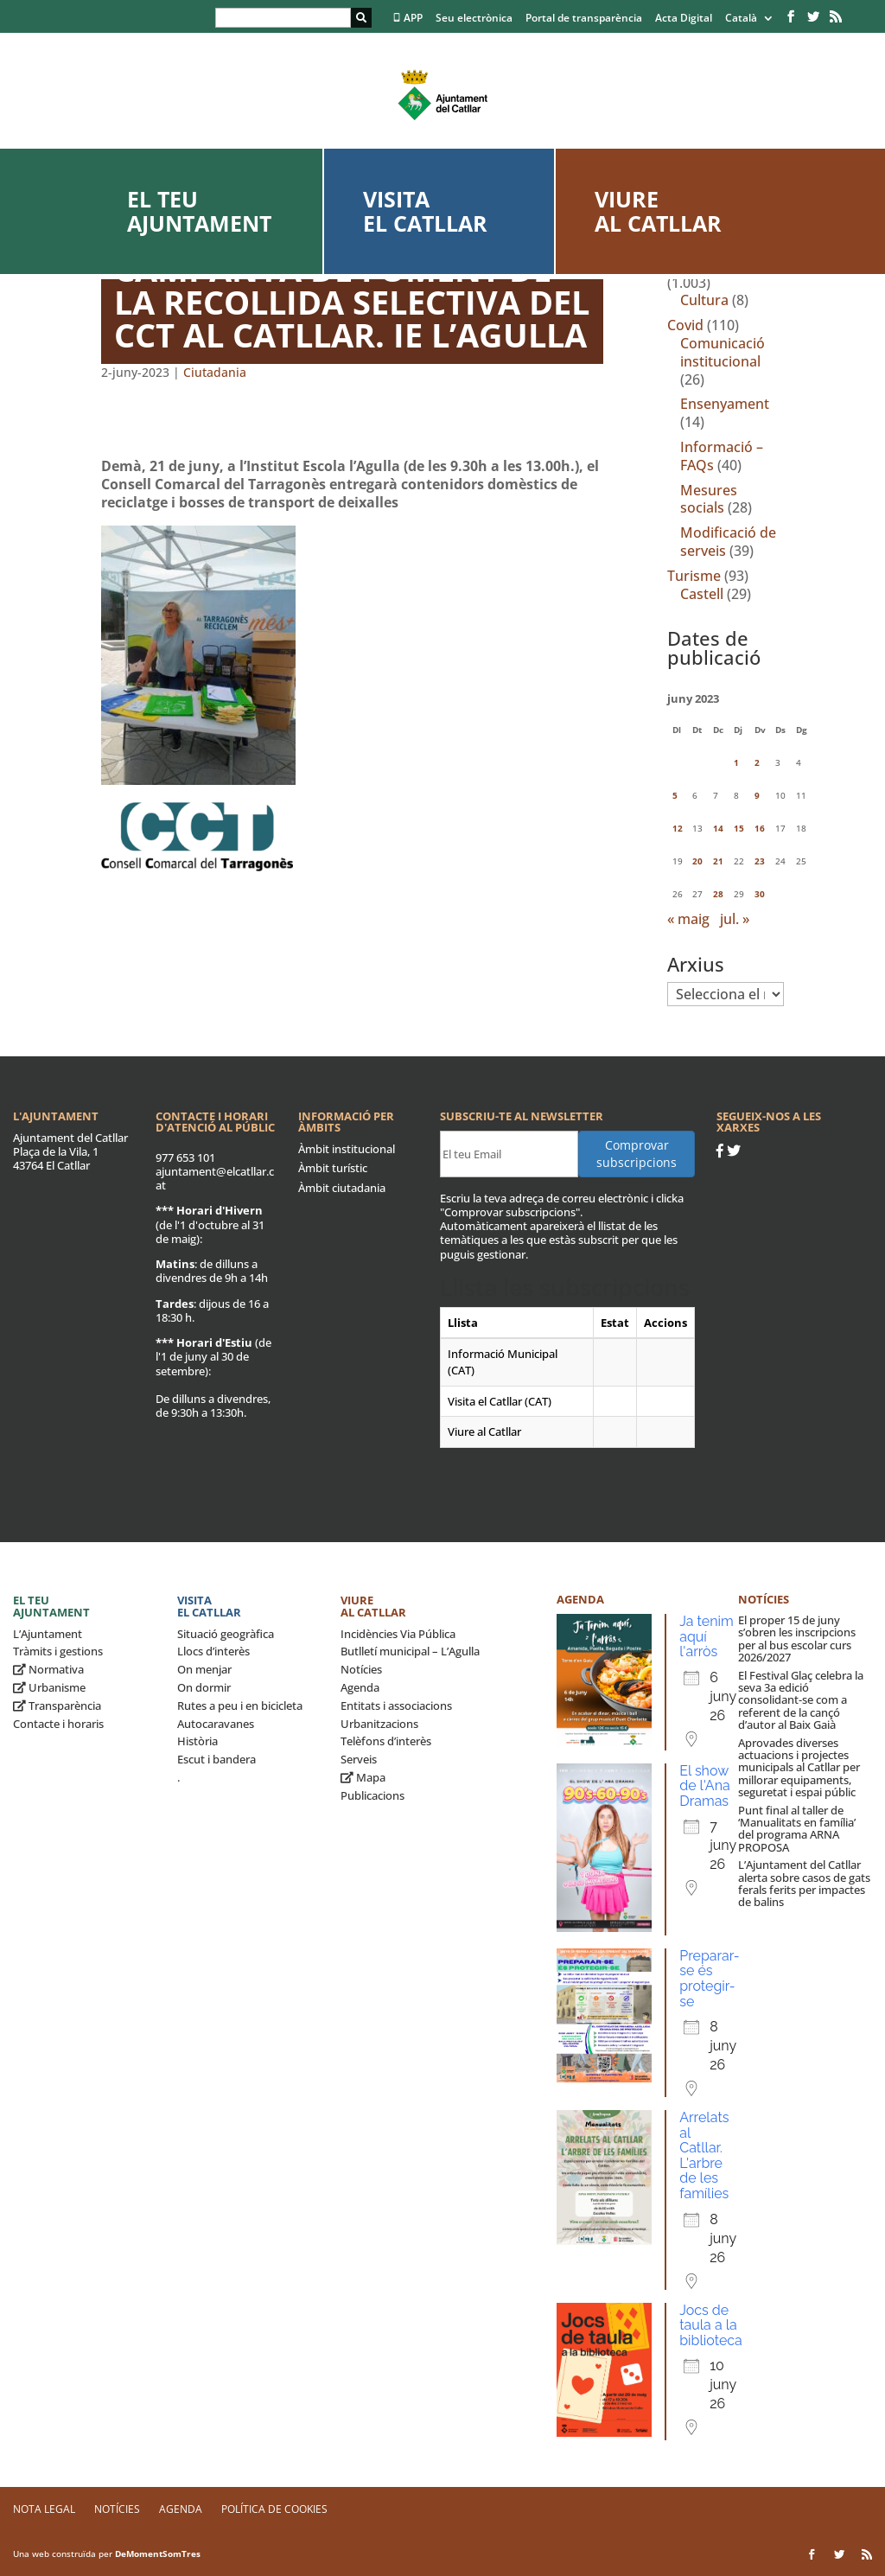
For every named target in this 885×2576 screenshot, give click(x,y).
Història (197, 1741)
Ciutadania (214, 372)
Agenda (360, 1687)
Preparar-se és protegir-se (709, 1979)
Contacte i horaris (58, 1723)
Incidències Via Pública (398, 1634)
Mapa (363, 1777)
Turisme (694, 575)
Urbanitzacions (379, 1723)
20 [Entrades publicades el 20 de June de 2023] (697, 861)
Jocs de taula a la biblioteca (710, 2325)
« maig (688, 918)
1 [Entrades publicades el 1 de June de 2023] (736, 762)
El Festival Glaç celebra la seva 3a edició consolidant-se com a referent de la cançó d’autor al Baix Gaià (800, 1699)
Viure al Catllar (658, 211)
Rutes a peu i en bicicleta (239, 1705)
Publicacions (372, 1795)
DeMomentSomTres (158, 2553)
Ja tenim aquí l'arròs (706, 1636)
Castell (701, 593)
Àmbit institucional (346, 1149)
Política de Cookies (274, 2509)
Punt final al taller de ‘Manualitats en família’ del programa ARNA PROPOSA (797, 1828)
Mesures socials (708, 499)
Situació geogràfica (225, 1634)
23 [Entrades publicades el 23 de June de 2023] (759, 861)
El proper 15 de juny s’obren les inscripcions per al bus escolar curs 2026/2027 (797, 1638)
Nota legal (44, 2509)
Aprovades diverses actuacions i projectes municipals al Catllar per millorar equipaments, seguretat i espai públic (799, 1767)
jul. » (734, 918)
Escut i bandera (216, 1759)
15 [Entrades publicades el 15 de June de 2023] (739, 828)
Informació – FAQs (721, 456)
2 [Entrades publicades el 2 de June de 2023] (757, 762)
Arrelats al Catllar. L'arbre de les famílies (704, 2155)
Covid (685, 325)
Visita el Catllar (425, 211)
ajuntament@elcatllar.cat (215, 1178)
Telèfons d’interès (386, 1741)
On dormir (204, 1687)
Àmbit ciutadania (341, 1188)
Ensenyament (724, 403)
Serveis (359, 1759)
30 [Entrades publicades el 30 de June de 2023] (759, 894)
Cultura (704, 299)
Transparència (57, 1705)
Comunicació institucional (722, 352)
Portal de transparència (583, 19)
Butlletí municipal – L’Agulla (410, 1651)
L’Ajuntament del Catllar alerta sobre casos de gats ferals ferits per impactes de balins (804, 1883)
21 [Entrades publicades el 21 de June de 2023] (718, 861)
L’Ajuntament (47, 1634)
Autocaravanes (215, 1723)
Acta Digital (683, 19)
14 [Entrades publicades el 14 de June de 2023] (718, 828)
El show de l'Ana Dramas (704, 1786)
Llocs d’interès (213, 1651)
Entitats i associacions (396, 1705)
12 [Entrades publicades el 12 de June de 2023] (677, 828)
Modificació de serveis (728, 541)
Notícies (361, 1669)
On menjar (204, 1669)
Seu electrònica (474, 19)
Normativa (48, 1669)
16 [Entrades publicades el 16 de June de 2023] (759, 828)
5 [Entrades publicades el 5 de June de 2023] (675, 795)
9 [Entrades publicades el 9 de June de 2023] (757, 795)
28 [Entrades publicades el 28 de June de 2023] (718, 894)
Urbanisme (49, 1687)
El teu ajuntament (199, 211)
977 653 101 (185, 1157)
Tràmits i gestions (58, 1651)
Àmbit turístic (332, 1168)
